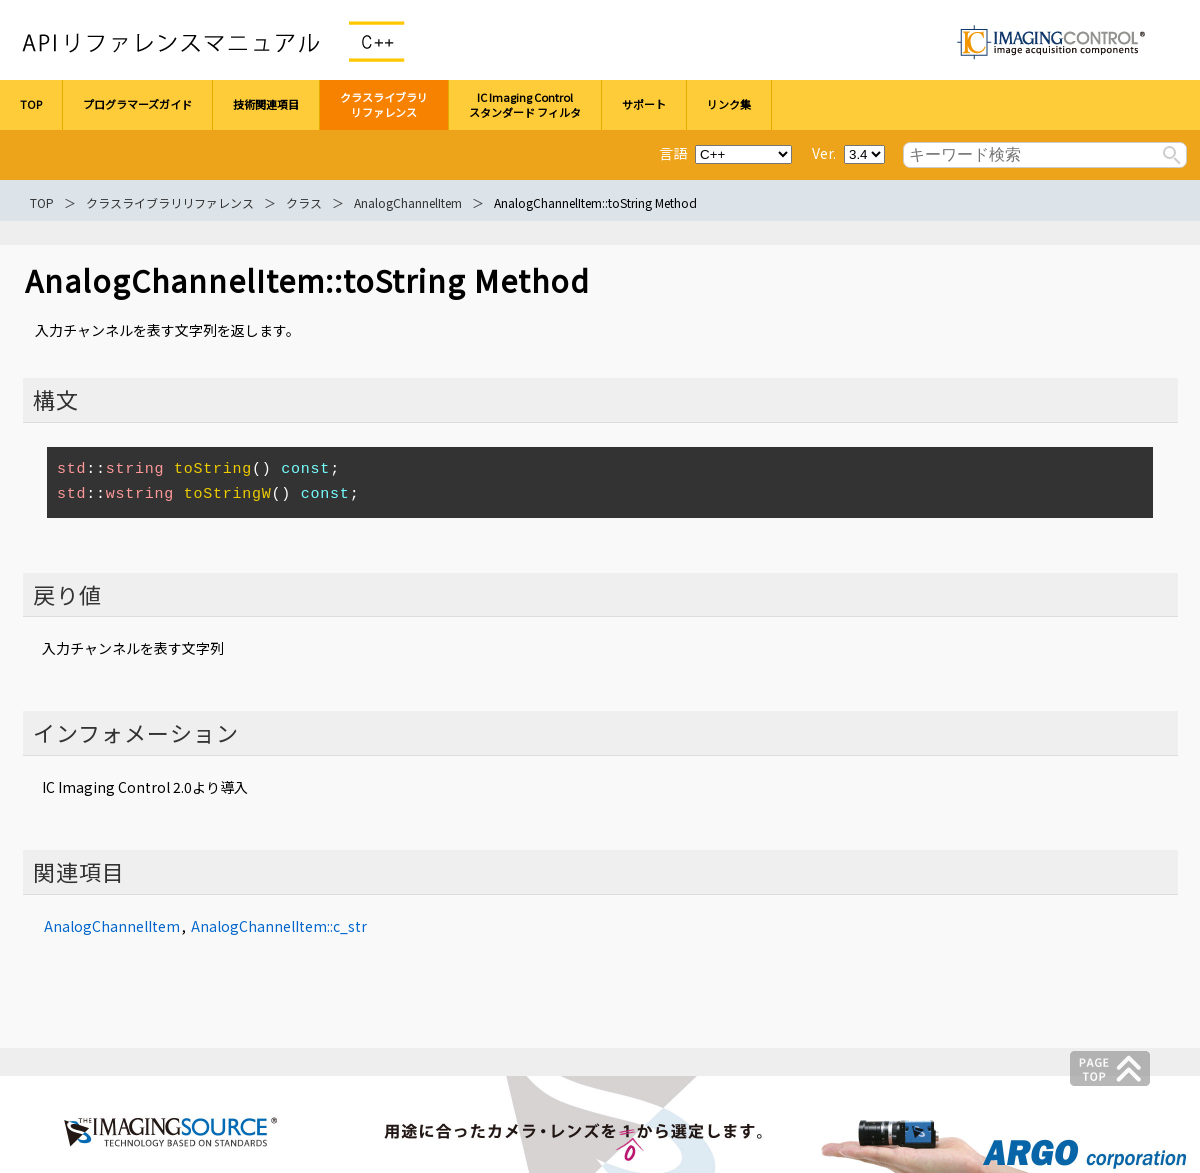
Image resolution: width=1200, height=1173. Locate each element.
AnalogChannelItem (408, 202)
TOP (42, 202)
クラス (304, 202)
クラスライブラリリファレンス (170, 202)
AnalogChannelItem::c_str (279, 926)
